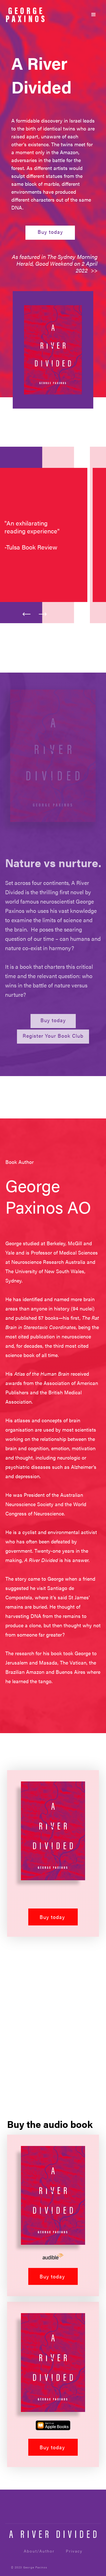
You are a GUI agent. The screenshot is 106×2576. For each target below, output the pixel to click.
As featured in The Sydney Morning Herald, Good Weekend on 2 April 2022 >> (55, 263)
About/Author (39, 2551)
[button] (93, 14)
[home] (24, 15)
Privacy (74, 2551)
